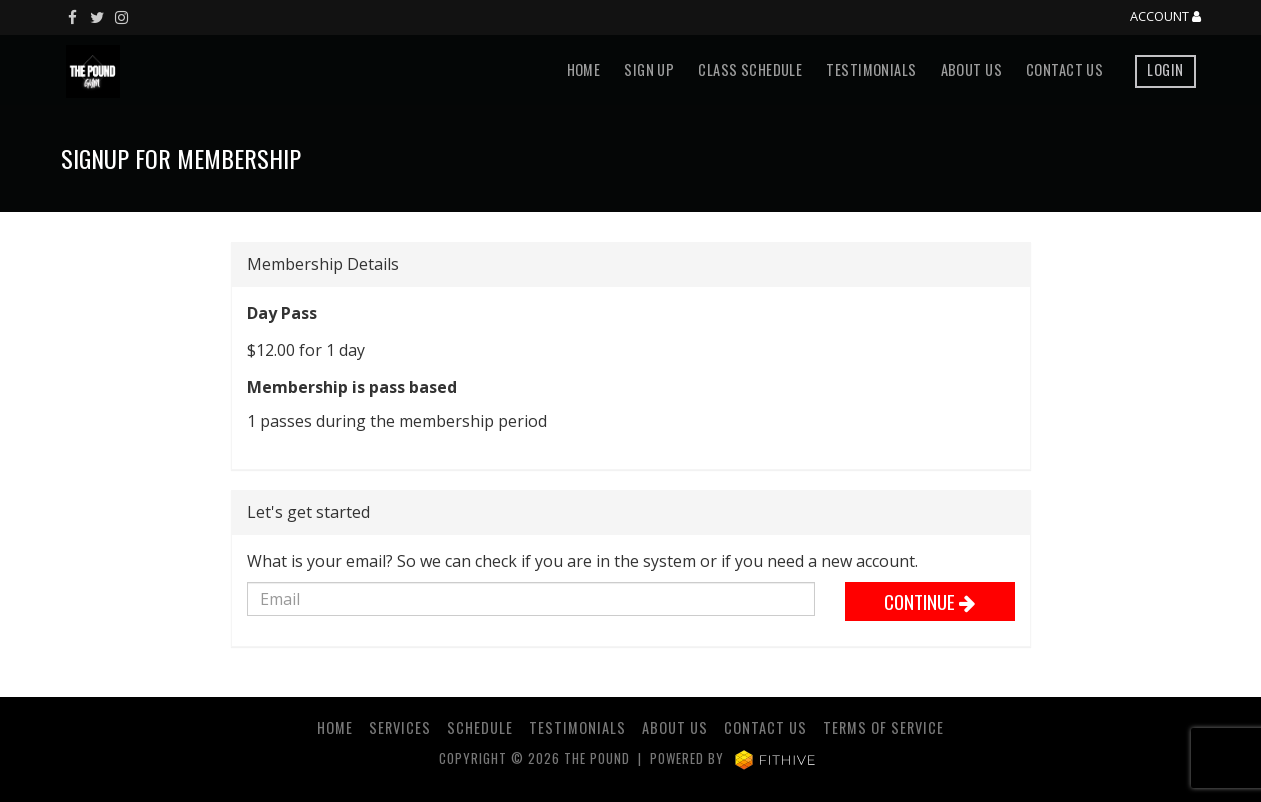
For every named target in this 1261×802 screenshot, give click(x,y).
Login (1165, 69)
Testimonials (871, 69)
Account (1165, 17)
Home (584, 69)
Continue (929, 601)
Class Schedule (750, 69)
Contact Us (1064, 69)
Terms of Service (883, 727)
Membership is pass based (352, 387)
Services (400, 727)
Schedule (480, 727)
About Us (971, 69)
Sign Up (649, 69)
